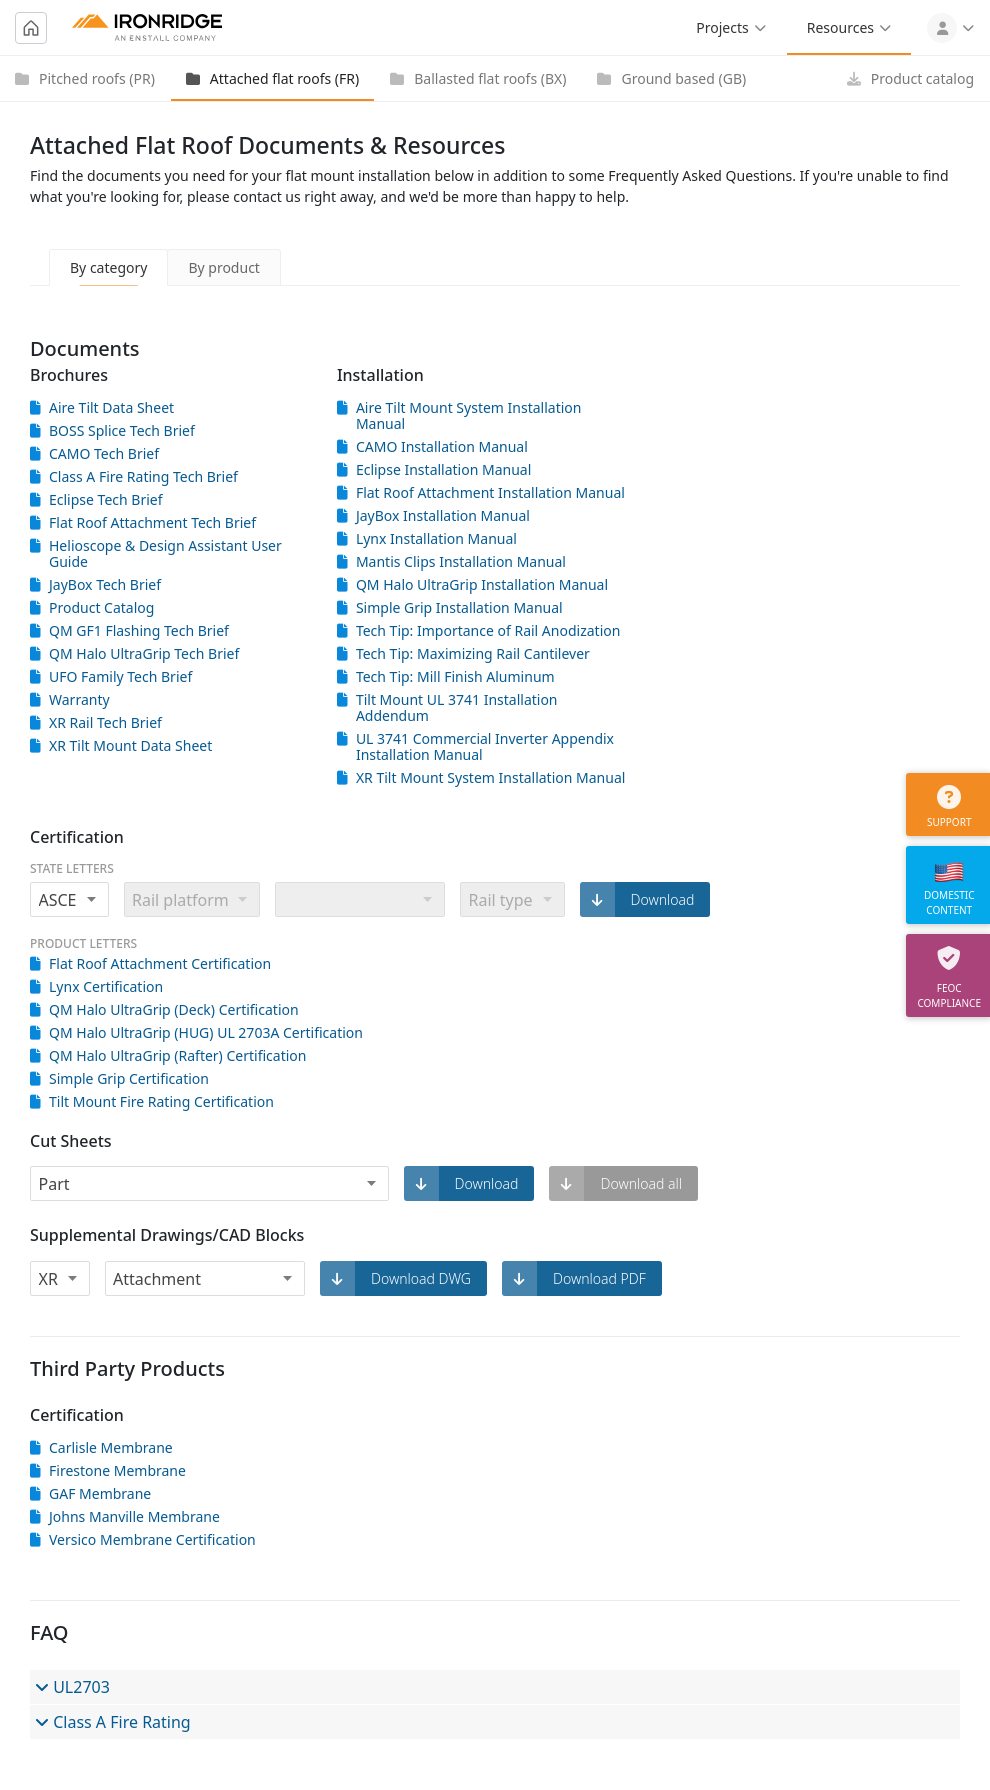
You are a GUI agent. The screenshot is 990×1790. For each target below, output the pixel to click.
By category (108, 267)
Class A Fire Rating (113, 1722)
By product (224, 267)
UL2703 (72, 1687)
